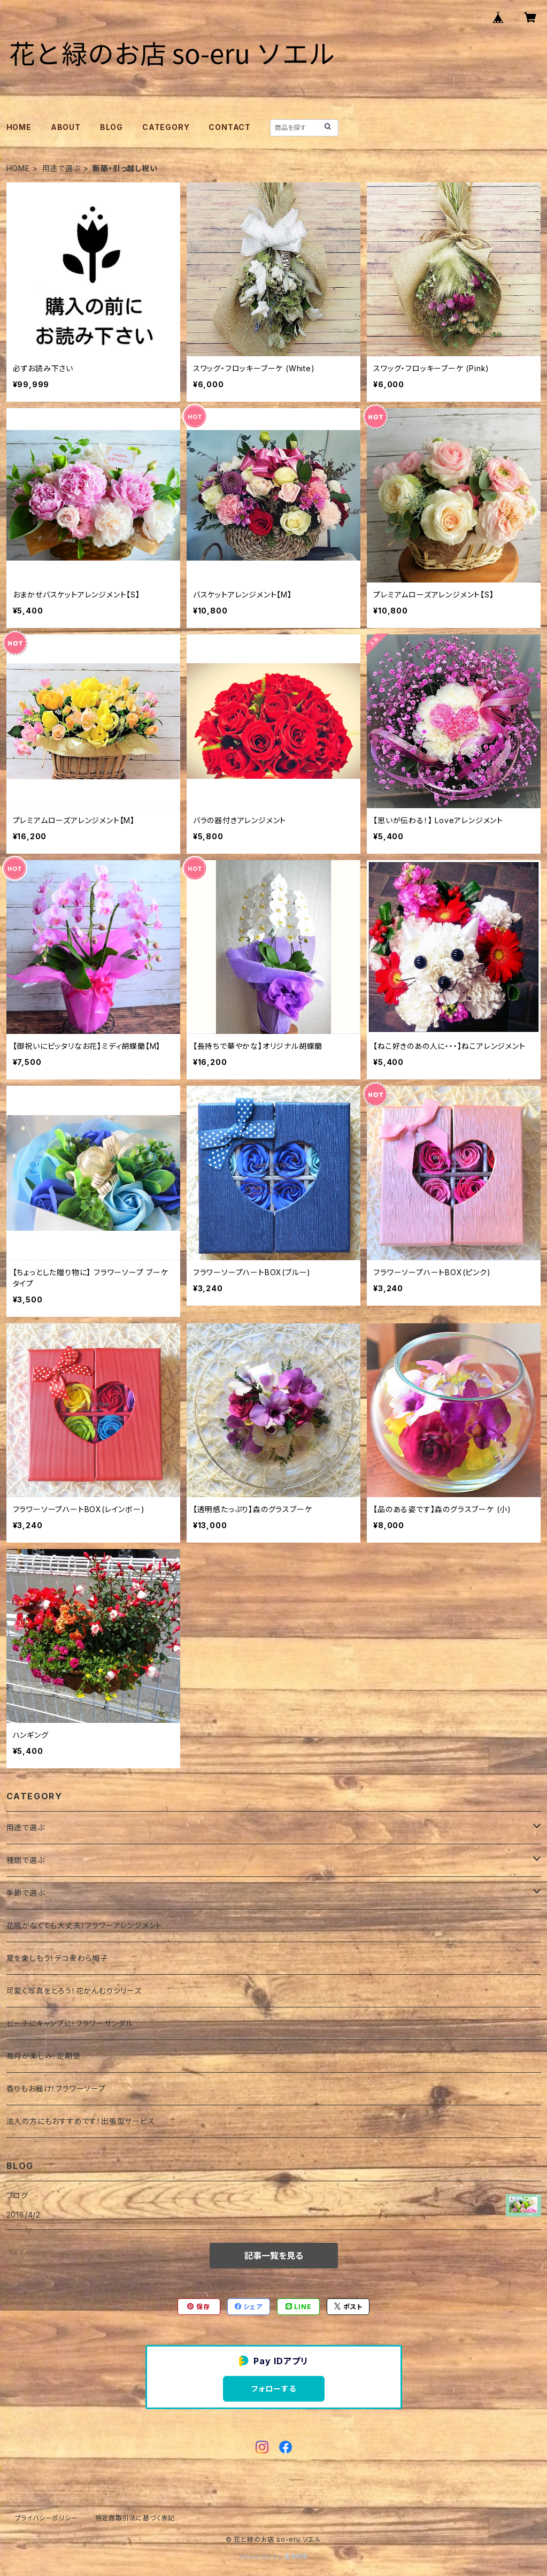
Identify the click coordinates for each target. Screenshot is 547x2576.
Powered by (274, 2556)
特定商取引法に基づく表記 (135, 2518)
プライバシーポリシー (46, 2518)
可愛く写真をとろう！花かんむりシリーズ (74, 1990)
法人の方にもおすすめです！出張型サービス (80, 2121)
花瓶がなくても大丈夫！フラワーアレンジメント (84, 1925)
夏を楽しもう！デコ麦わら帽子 (57, 1957)
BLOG (111, 127)
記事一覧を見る (273, 2255)
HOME (19, 127)
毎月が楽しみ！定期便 (43, 2055)
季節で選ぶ (25, 1892)
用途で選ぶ (61, 168)
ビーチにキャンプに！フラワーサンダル (69, 2023)
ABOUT (66, 127)
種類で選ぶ (25, 1860)
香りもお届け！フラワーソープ (56, 2088)
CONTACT (230, 127)
